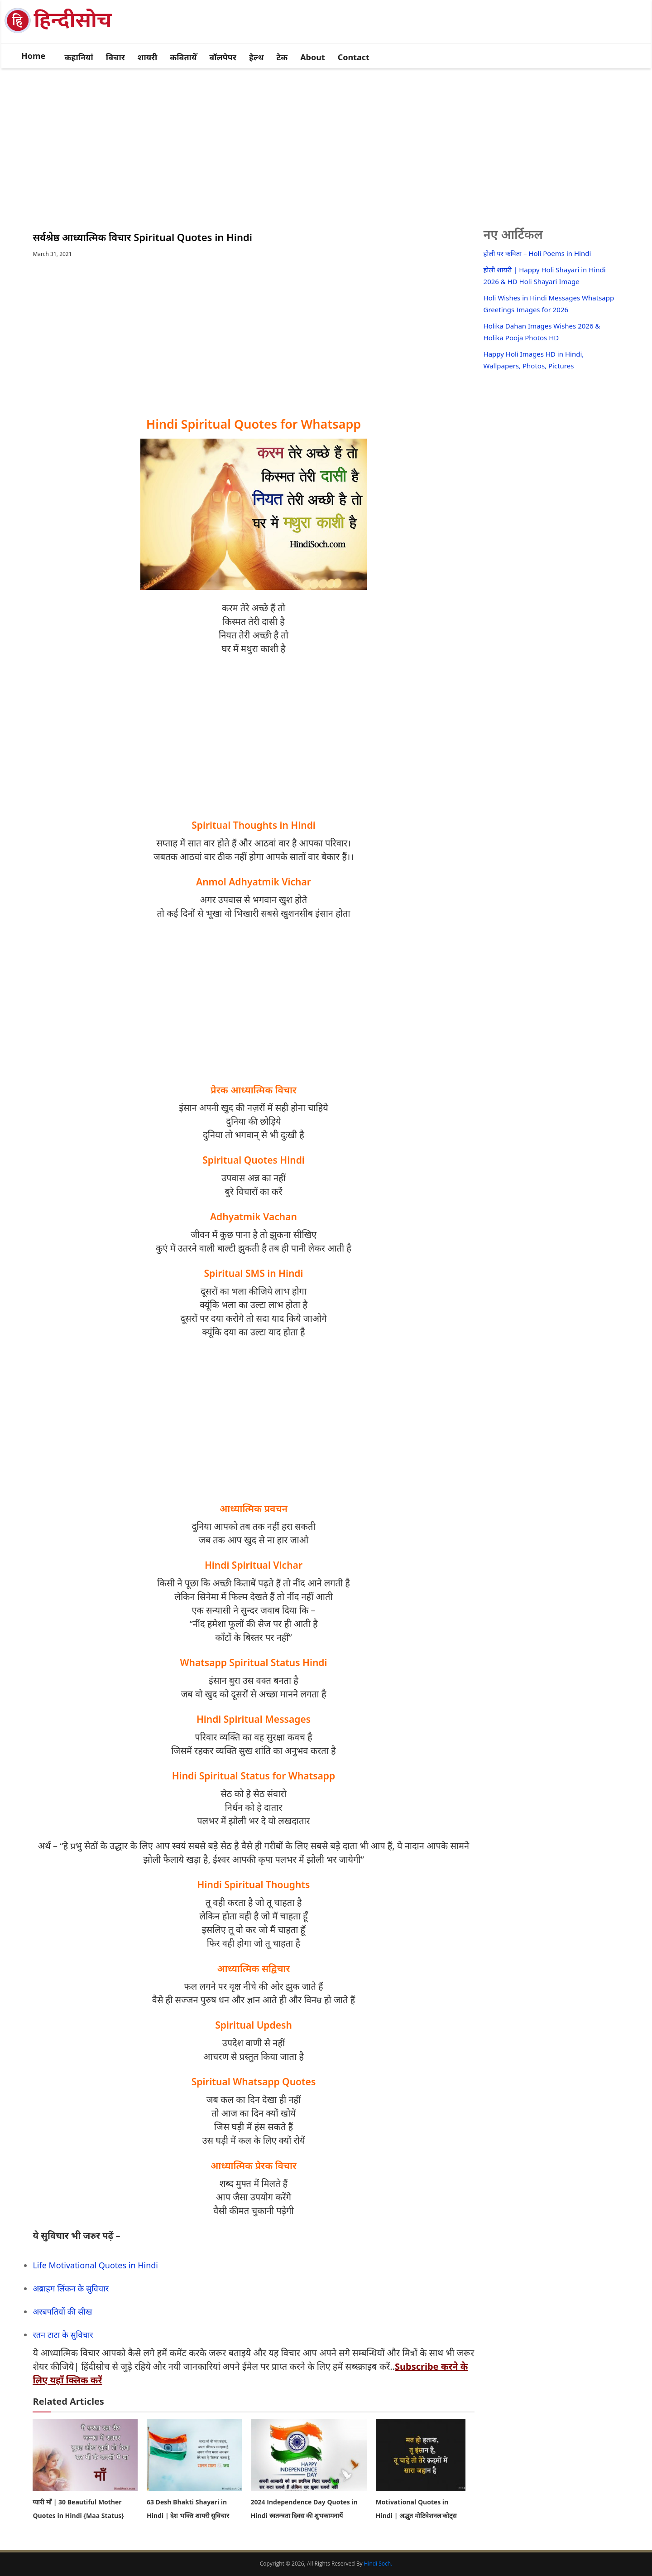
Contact (353, 57)
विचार (115, 57)
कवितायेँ (183, 57)
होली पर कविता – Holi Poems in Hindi (537, 253)
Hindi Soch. (378, 2563)
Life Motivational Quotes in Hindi (95, 2265)
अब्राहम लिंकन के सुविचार (71, 2288)
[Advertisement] (326, 138)
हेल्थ (256, 57)
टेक (282, 57)
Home (33, 55)
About (312, 57)
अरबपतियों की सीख (62, 2311)
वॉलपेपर (222, 57)
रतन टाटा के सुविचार (63, 2334)
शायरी (148, 57)
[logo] (64, 32)
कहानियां (78, 57)
